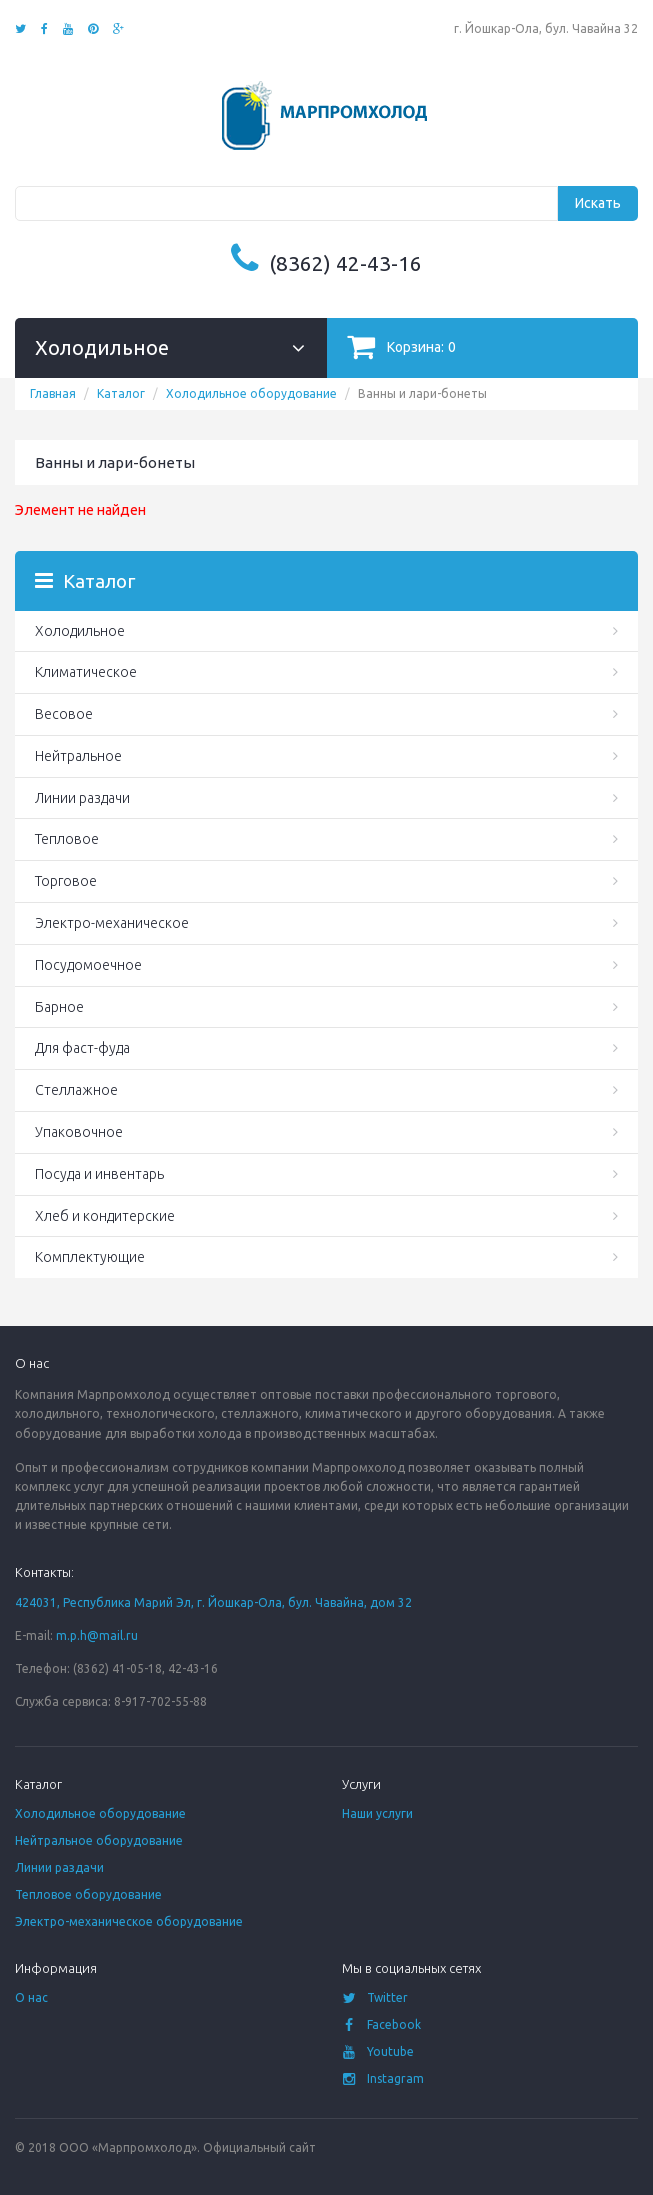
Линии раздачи (82, 798)
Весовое (64, 714)
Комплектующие (90, 1257)
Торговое (66, 881)
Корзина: (401, 346)
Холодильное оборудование (251, 393)
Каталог (121, 393)
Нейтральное (78, 756)
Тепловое (67, 839)
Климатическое (86, 672)
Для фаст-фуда (82, 1048)
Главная (53, 393)
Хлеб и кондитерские (105, 1216)
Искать (598, 203)
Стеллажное (76, 1090)
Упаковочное (79, 1132)
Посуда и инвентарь (99, 1174)
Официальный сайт (259, 2147)
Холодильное (80, 631)
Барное (59, 1007)
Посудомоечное (88, 965)
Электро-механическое (112, 923)
